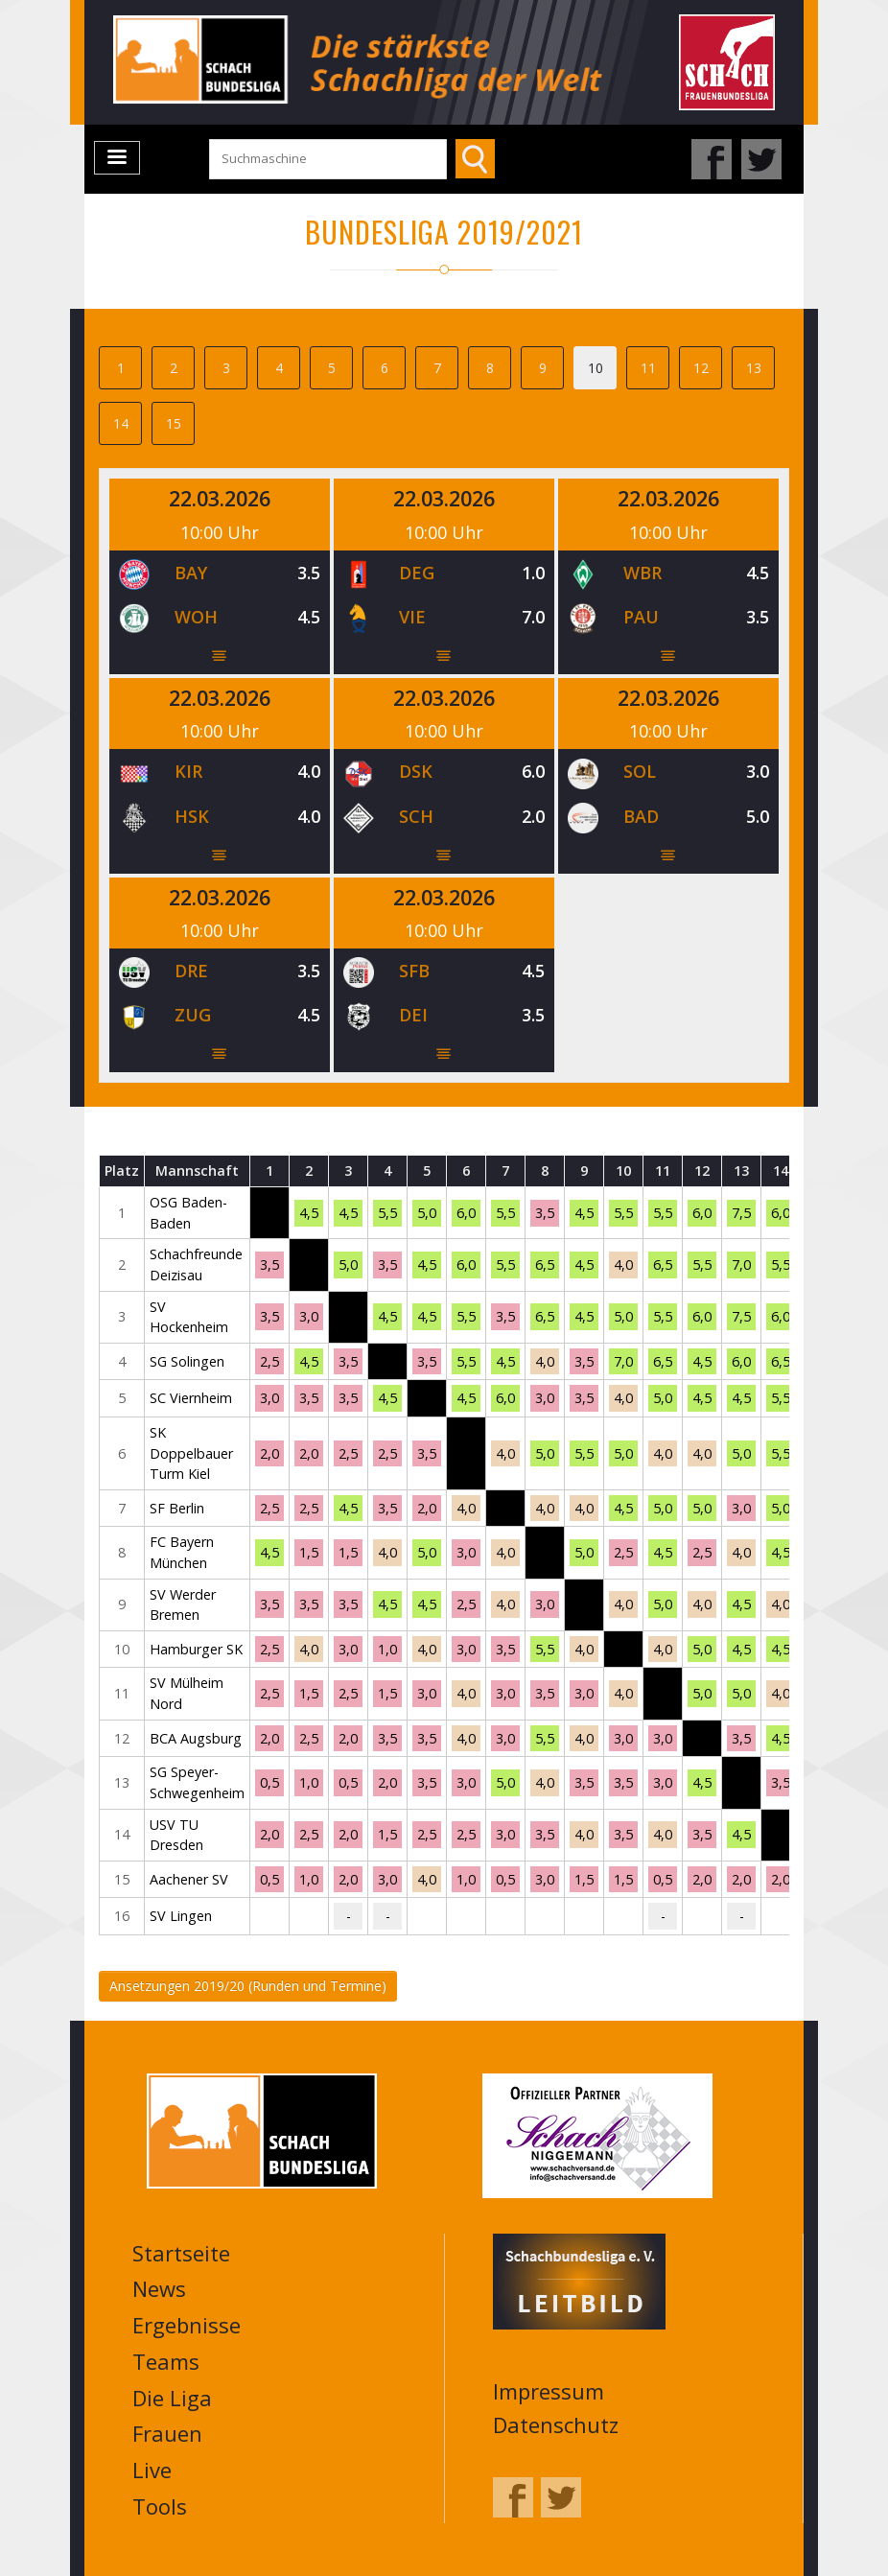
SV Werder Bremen (183, 1605)
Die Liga (172, 2397)
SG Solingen (187, 1361)
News (159, 2288)
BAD (641, 816)
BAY (191, 572)
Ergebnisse (186, 2324)
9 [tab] (543, 368)
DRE (191, 970)
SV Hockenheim (189, 1317)
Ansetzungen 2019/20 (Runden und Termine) (247, 1986)
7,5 (741, 1213)
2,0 (269, 1453)
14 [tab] (121, 423)
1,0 (387, 1649)
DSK (415, 771)
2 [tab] (173, 368)
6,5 (544, 1264)
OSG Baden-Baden (188, 1212)
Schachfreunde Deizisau (196, 1264)
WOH (196, 616)
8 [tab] (490, 368)
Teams (165, 2361)
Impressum (548, 2391)
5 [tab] (332, 368)
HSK (192, 816)
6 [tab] (384, 368)
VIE (412, 616)
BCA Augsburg (196, 1738)
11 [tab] (648, 368)
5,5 (387, 1213)
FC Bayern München (182, 1552)
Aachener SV (189, 1879)
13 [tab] (753, 368)
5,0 (426, 1213)
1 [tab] (121, 368)
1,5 (308, 1552)
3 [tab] (226, 368)
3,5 (544, 1213)
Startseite (181, 2252)
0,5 (269, 1782)
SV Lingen (181, 1916)
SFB (414, 970)
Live (152, 2469)
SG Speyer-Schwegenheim (197, 1782)
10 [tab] (595, 368)
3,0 (308, 1316)
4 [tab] (279, 368)
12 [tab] (701, 368)
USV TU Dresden (176, 1835)
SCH (416, 816)
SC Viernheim (191, 1398)
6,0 (466, 1213)
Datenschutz (556, 2424)
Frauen (167, 2433)
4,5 (308, 1213)
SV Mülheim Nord (186, 1693)
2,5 (269, 1361)
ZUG (193, 1014)
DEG (416, 572)
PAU (641, 616)
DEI (413, 1014)
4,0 (623, 1264)
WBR (642, 572)
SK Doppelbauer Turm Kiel (191, 1453)
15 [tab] (173, 423)
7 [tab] (437, 368)
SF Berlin (177, 1508)
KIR (188, 771)
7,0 (741, 1264)
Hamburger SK (196, 1649)
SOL (639, 771)
